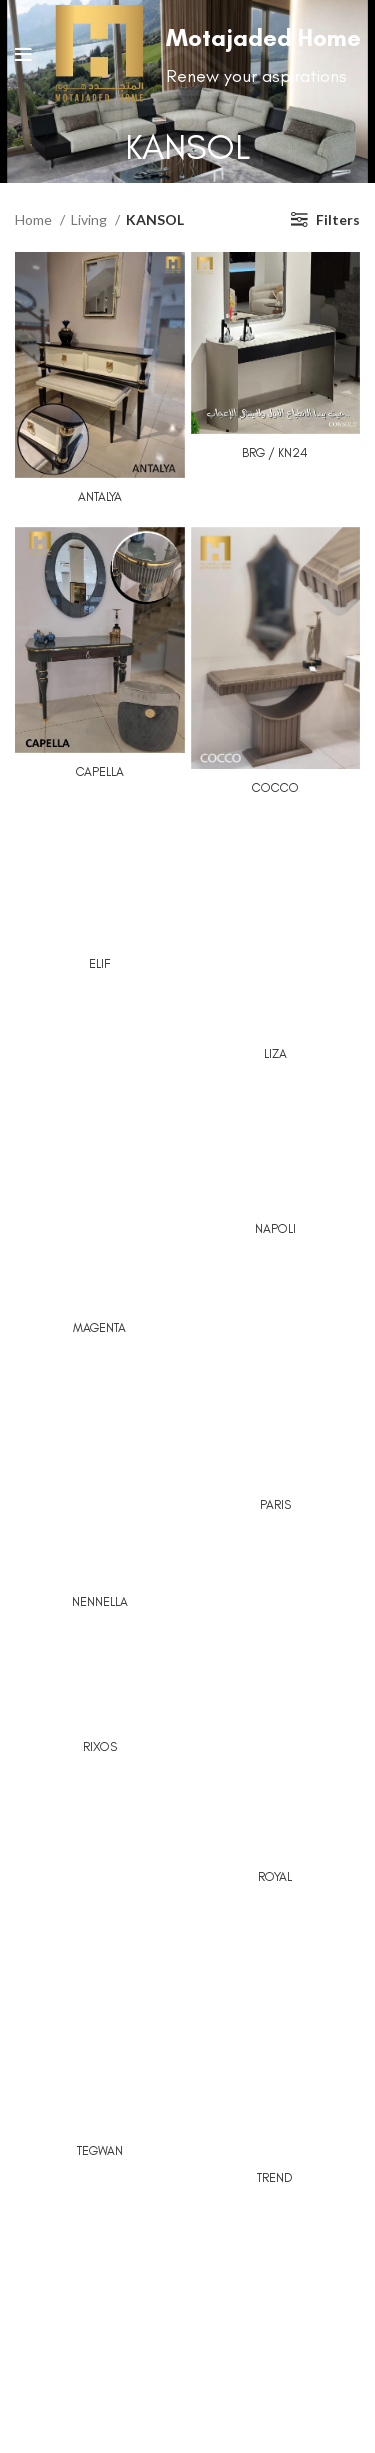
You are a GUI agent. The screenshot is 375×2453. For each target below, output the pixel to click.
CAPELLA (100, 771)
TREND (275, 2177)
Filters (338, 219)
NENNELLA (100, 1601)
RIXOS (100, 1746)
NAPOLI (275, 1228)
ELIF (99, 963)
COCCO (275, 787)
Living (90, 219)
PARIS (275, 1504)
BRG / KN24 (275, 452)
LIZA (275, 1053)
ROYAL (275, 1876)
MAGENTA (99, 1327)
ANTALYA (100, 496)
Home (35, 219)
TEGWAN (100, 2150)
